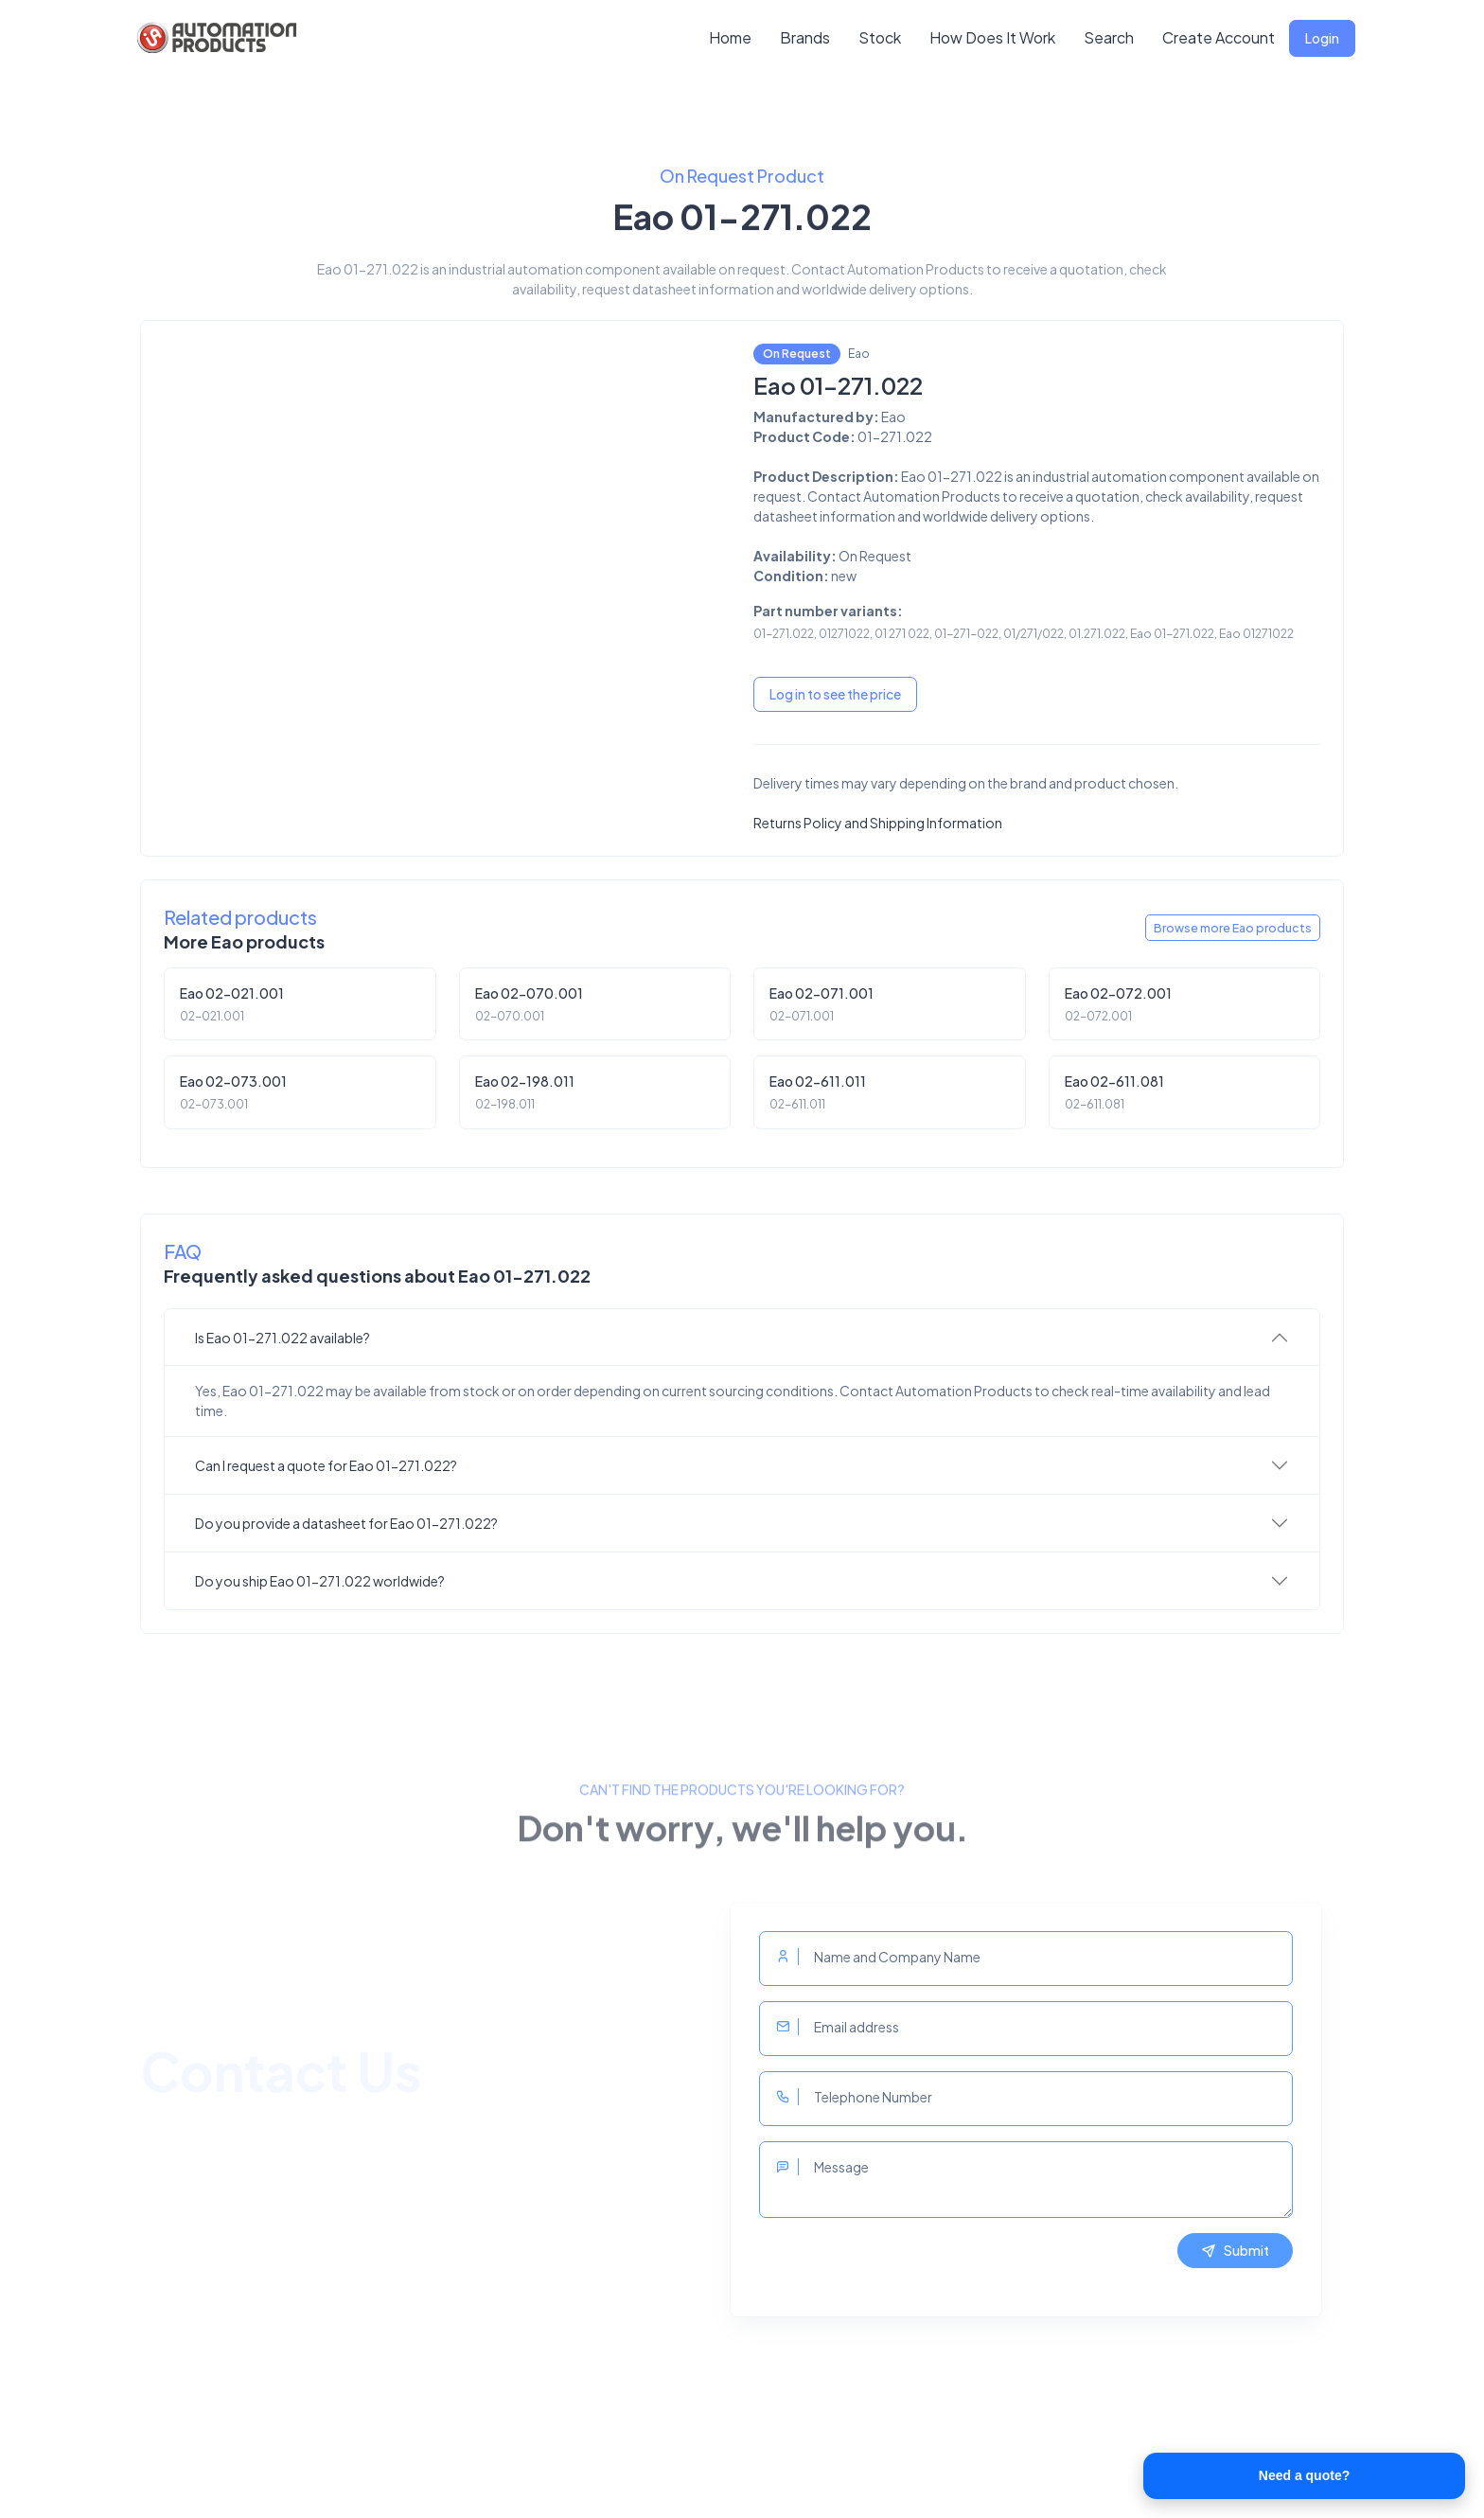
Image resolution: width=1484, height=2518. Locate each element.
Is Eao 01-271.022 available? (282, 1337)
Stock (879, 37)
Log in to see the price (835, 693)
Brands (805, 37)
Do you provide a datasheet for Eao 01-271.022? (346, 1523)
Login (1322, 37)
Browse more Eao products (1233, 927)
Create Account (1218, 37)
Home (730, 37)
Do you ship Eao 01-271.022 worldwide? (320, 1580)
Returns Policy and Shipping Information (877, 822)
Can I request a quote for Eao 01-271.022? (326, 1465)
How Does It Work (992, 37)
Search (1109, 37)
